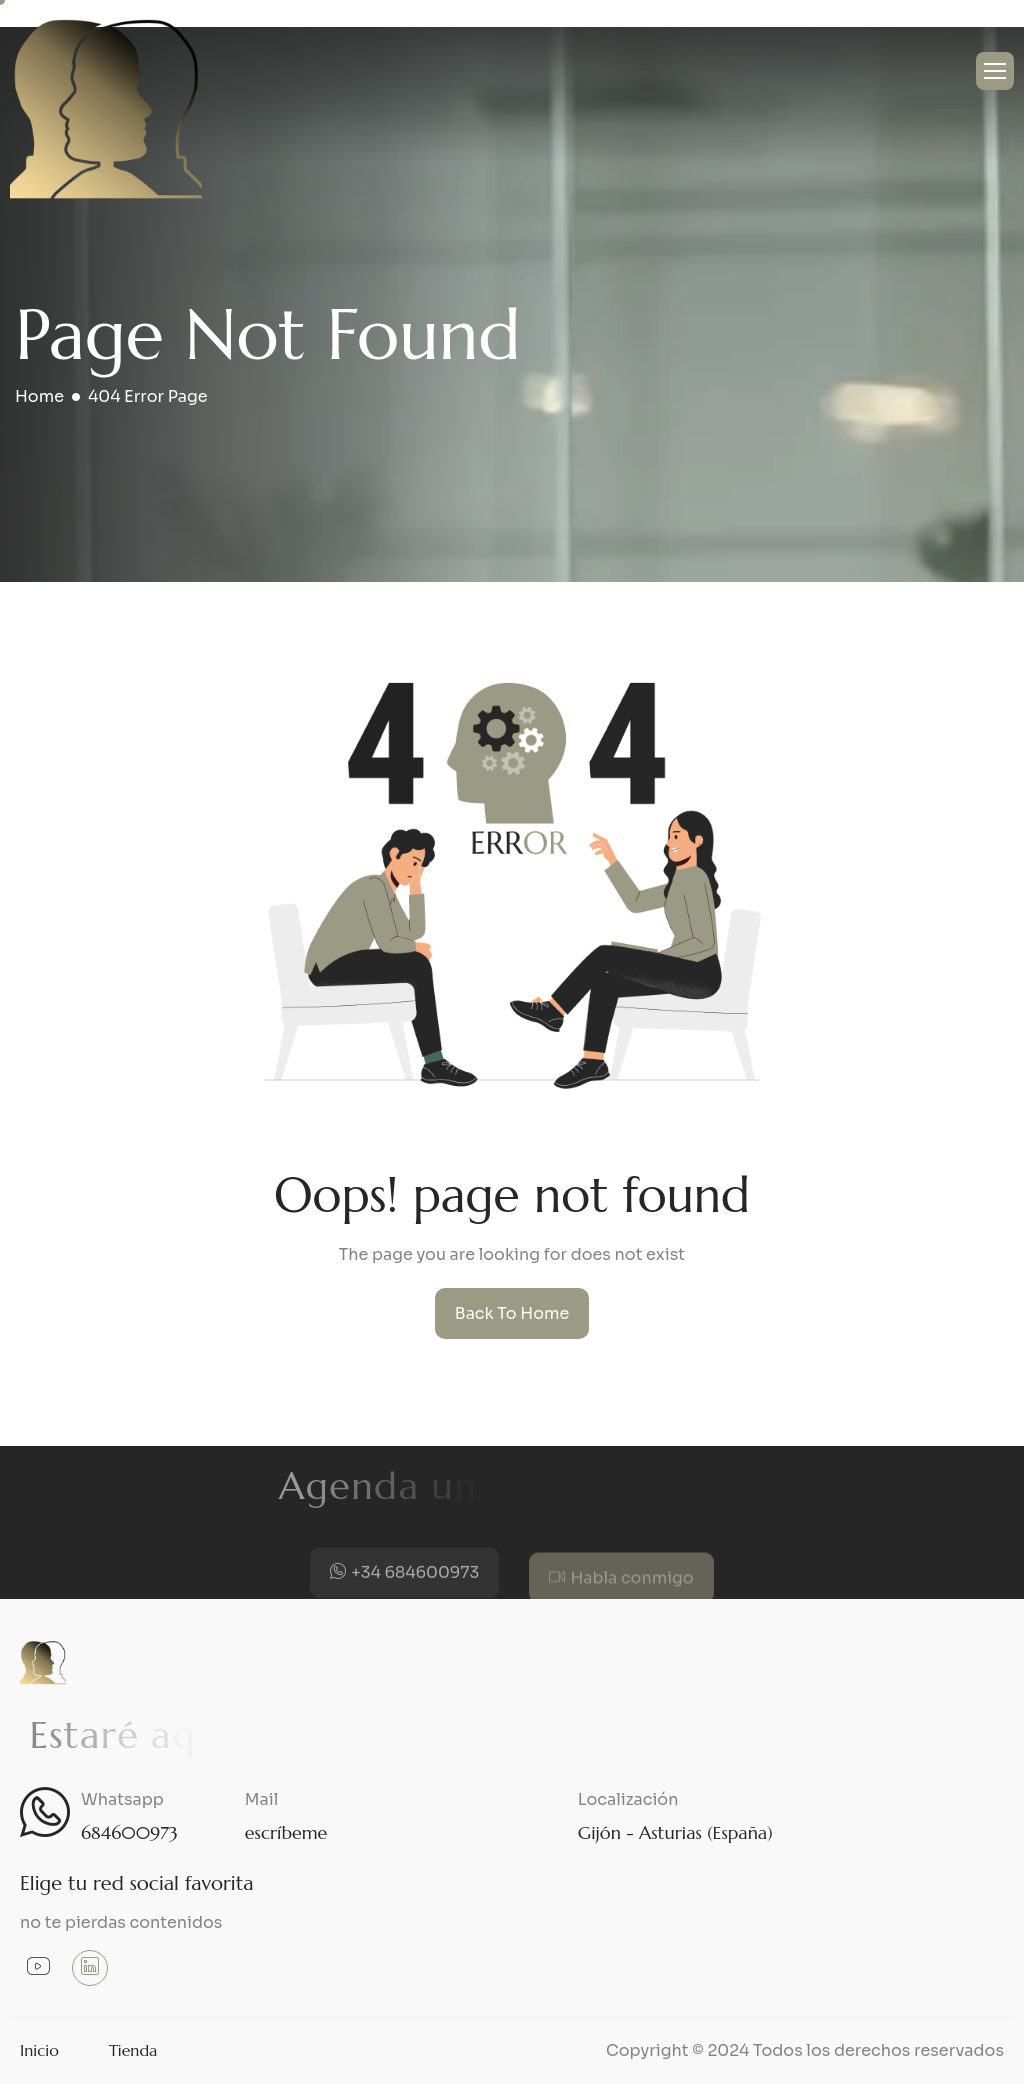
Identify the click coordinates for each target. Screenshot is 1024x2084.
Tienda (133, 2050)
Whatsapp (122, 1799)
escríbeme (286, 1832)
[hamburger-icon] (995, 71)
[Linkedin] (90, 1968)
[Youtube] (38, 1969)
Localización (628, 1799)
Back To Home (512, 1313)
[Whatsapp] (45, 1812)
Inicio (39, 2050)
